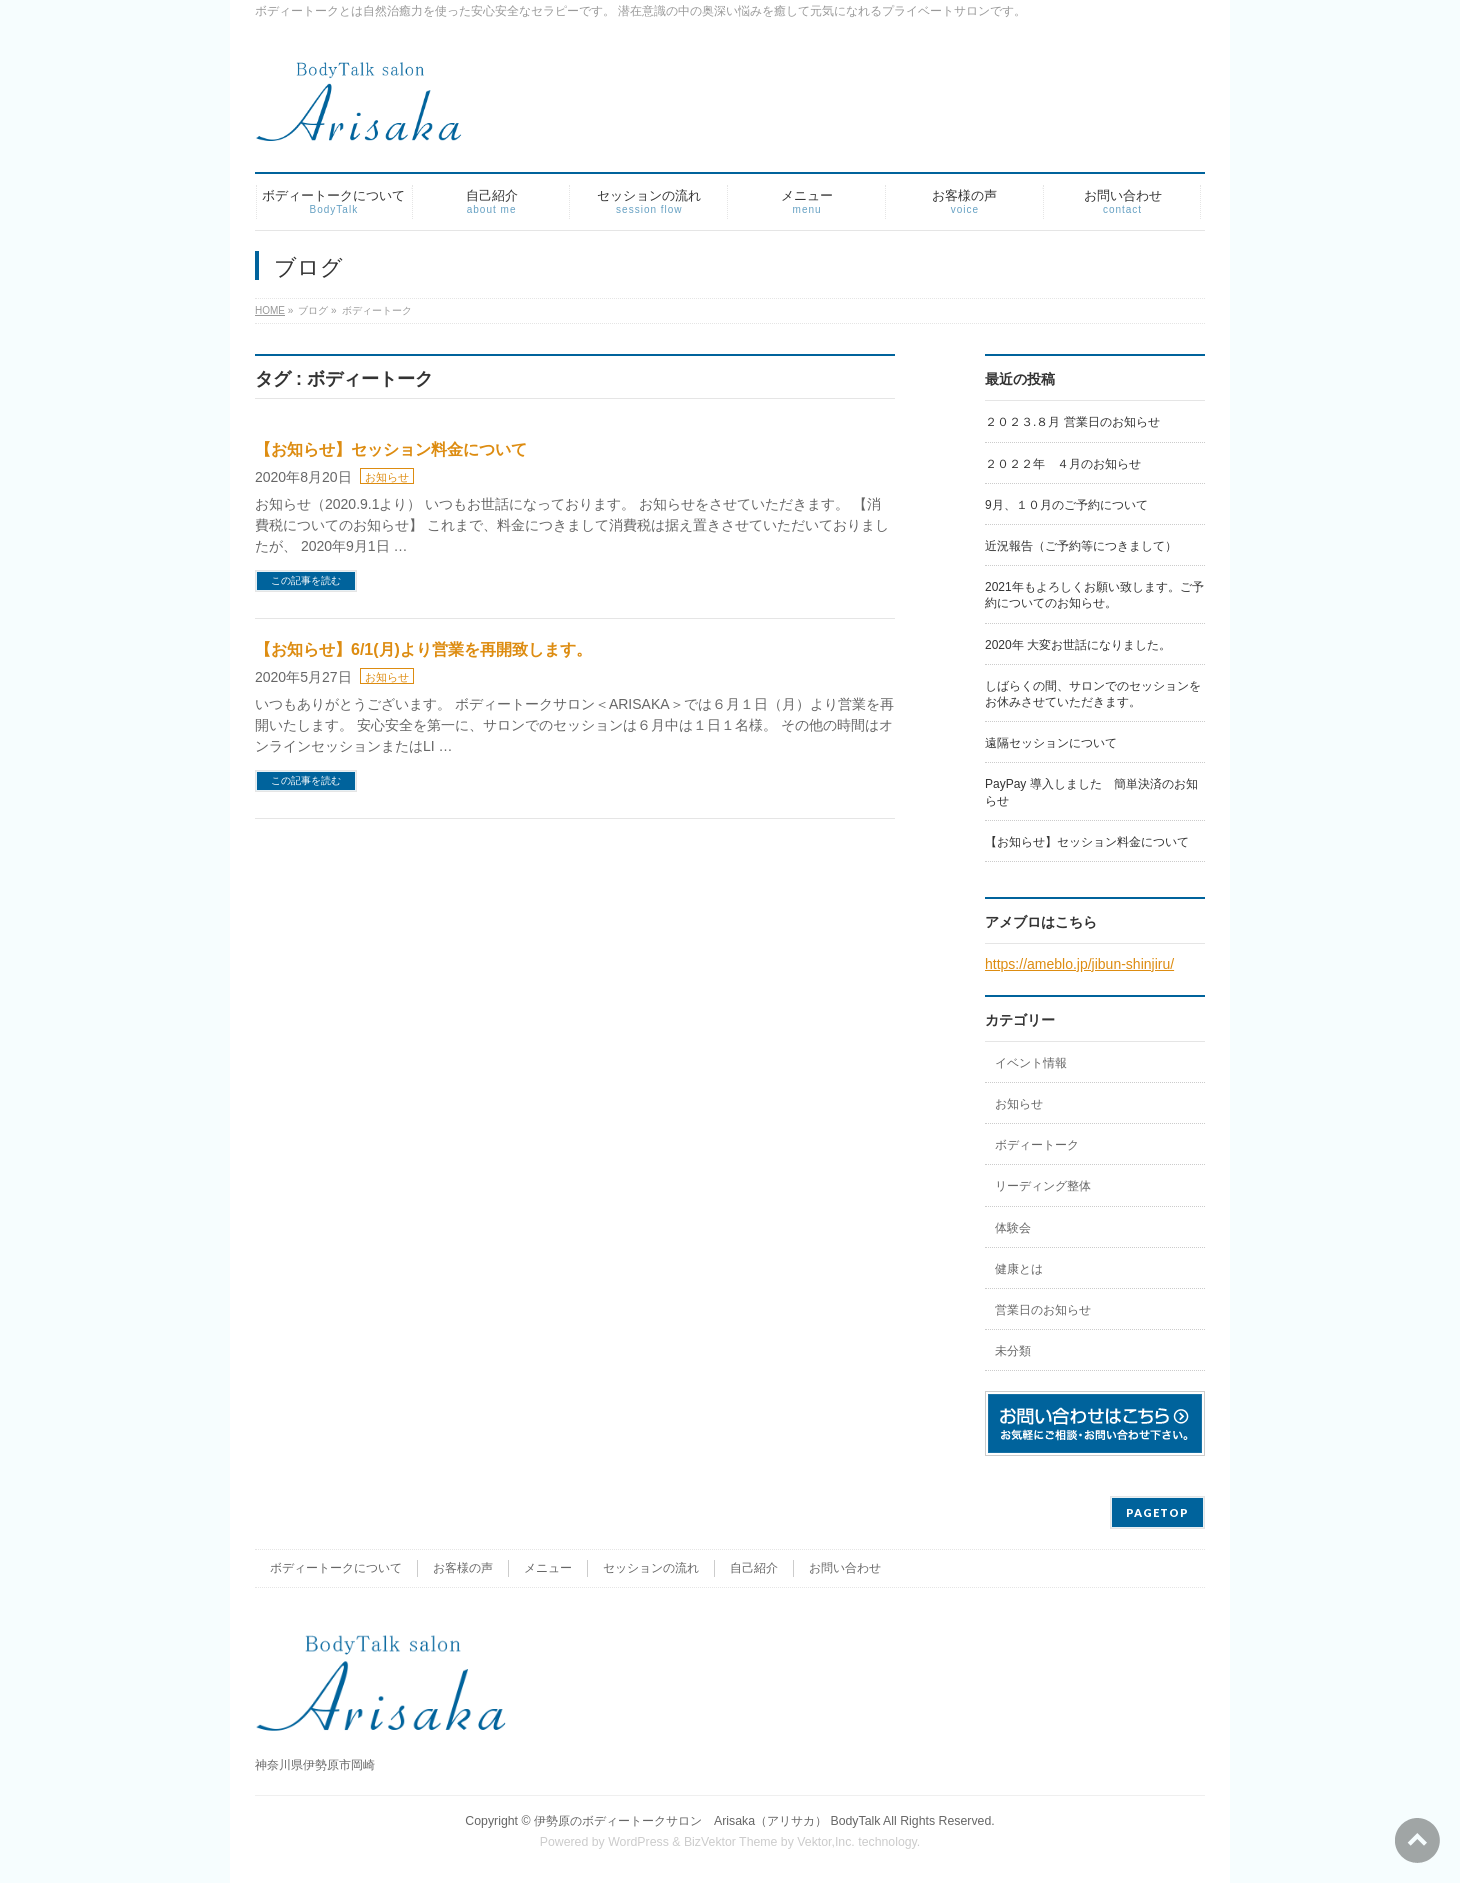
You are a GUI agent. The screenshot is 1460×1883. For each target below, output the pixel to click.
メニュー (548, 1568)
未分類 (1013, 1351)
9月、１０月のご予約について (1066, 505)
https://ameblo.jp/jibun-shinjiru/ (1079, 964)
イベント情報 (1031, 1063)
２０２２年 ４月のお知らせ (1063, 464)
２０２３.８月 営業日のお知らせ (1072, 422)
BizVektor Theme (731, 1842)
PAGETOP (1157, 1512)
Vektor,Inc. (826, 1842)
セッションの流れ (651, 1568)
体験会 (1013, 1228)
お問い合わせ (845, 1568)
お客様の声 (463, 1568)
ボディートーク (1037, 1145)
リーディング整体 (1043, 1186)
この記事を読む (306, 580)
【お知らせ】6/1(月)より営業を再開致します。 (423, 649)
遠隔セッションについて (1051, 743)
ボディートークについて (336, 1568)
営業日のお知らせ (1043, 1310)
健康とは (1019, 1269)
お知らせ (387, 477)
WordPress (638, 1842)
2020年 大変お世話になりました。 (1078, 645)
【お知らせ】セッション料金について (391, 449)
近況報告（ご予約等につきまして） (1081, 546)
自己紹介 (754, 1568)
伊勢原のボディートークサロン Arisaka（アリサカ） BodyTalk (707, 1821)
